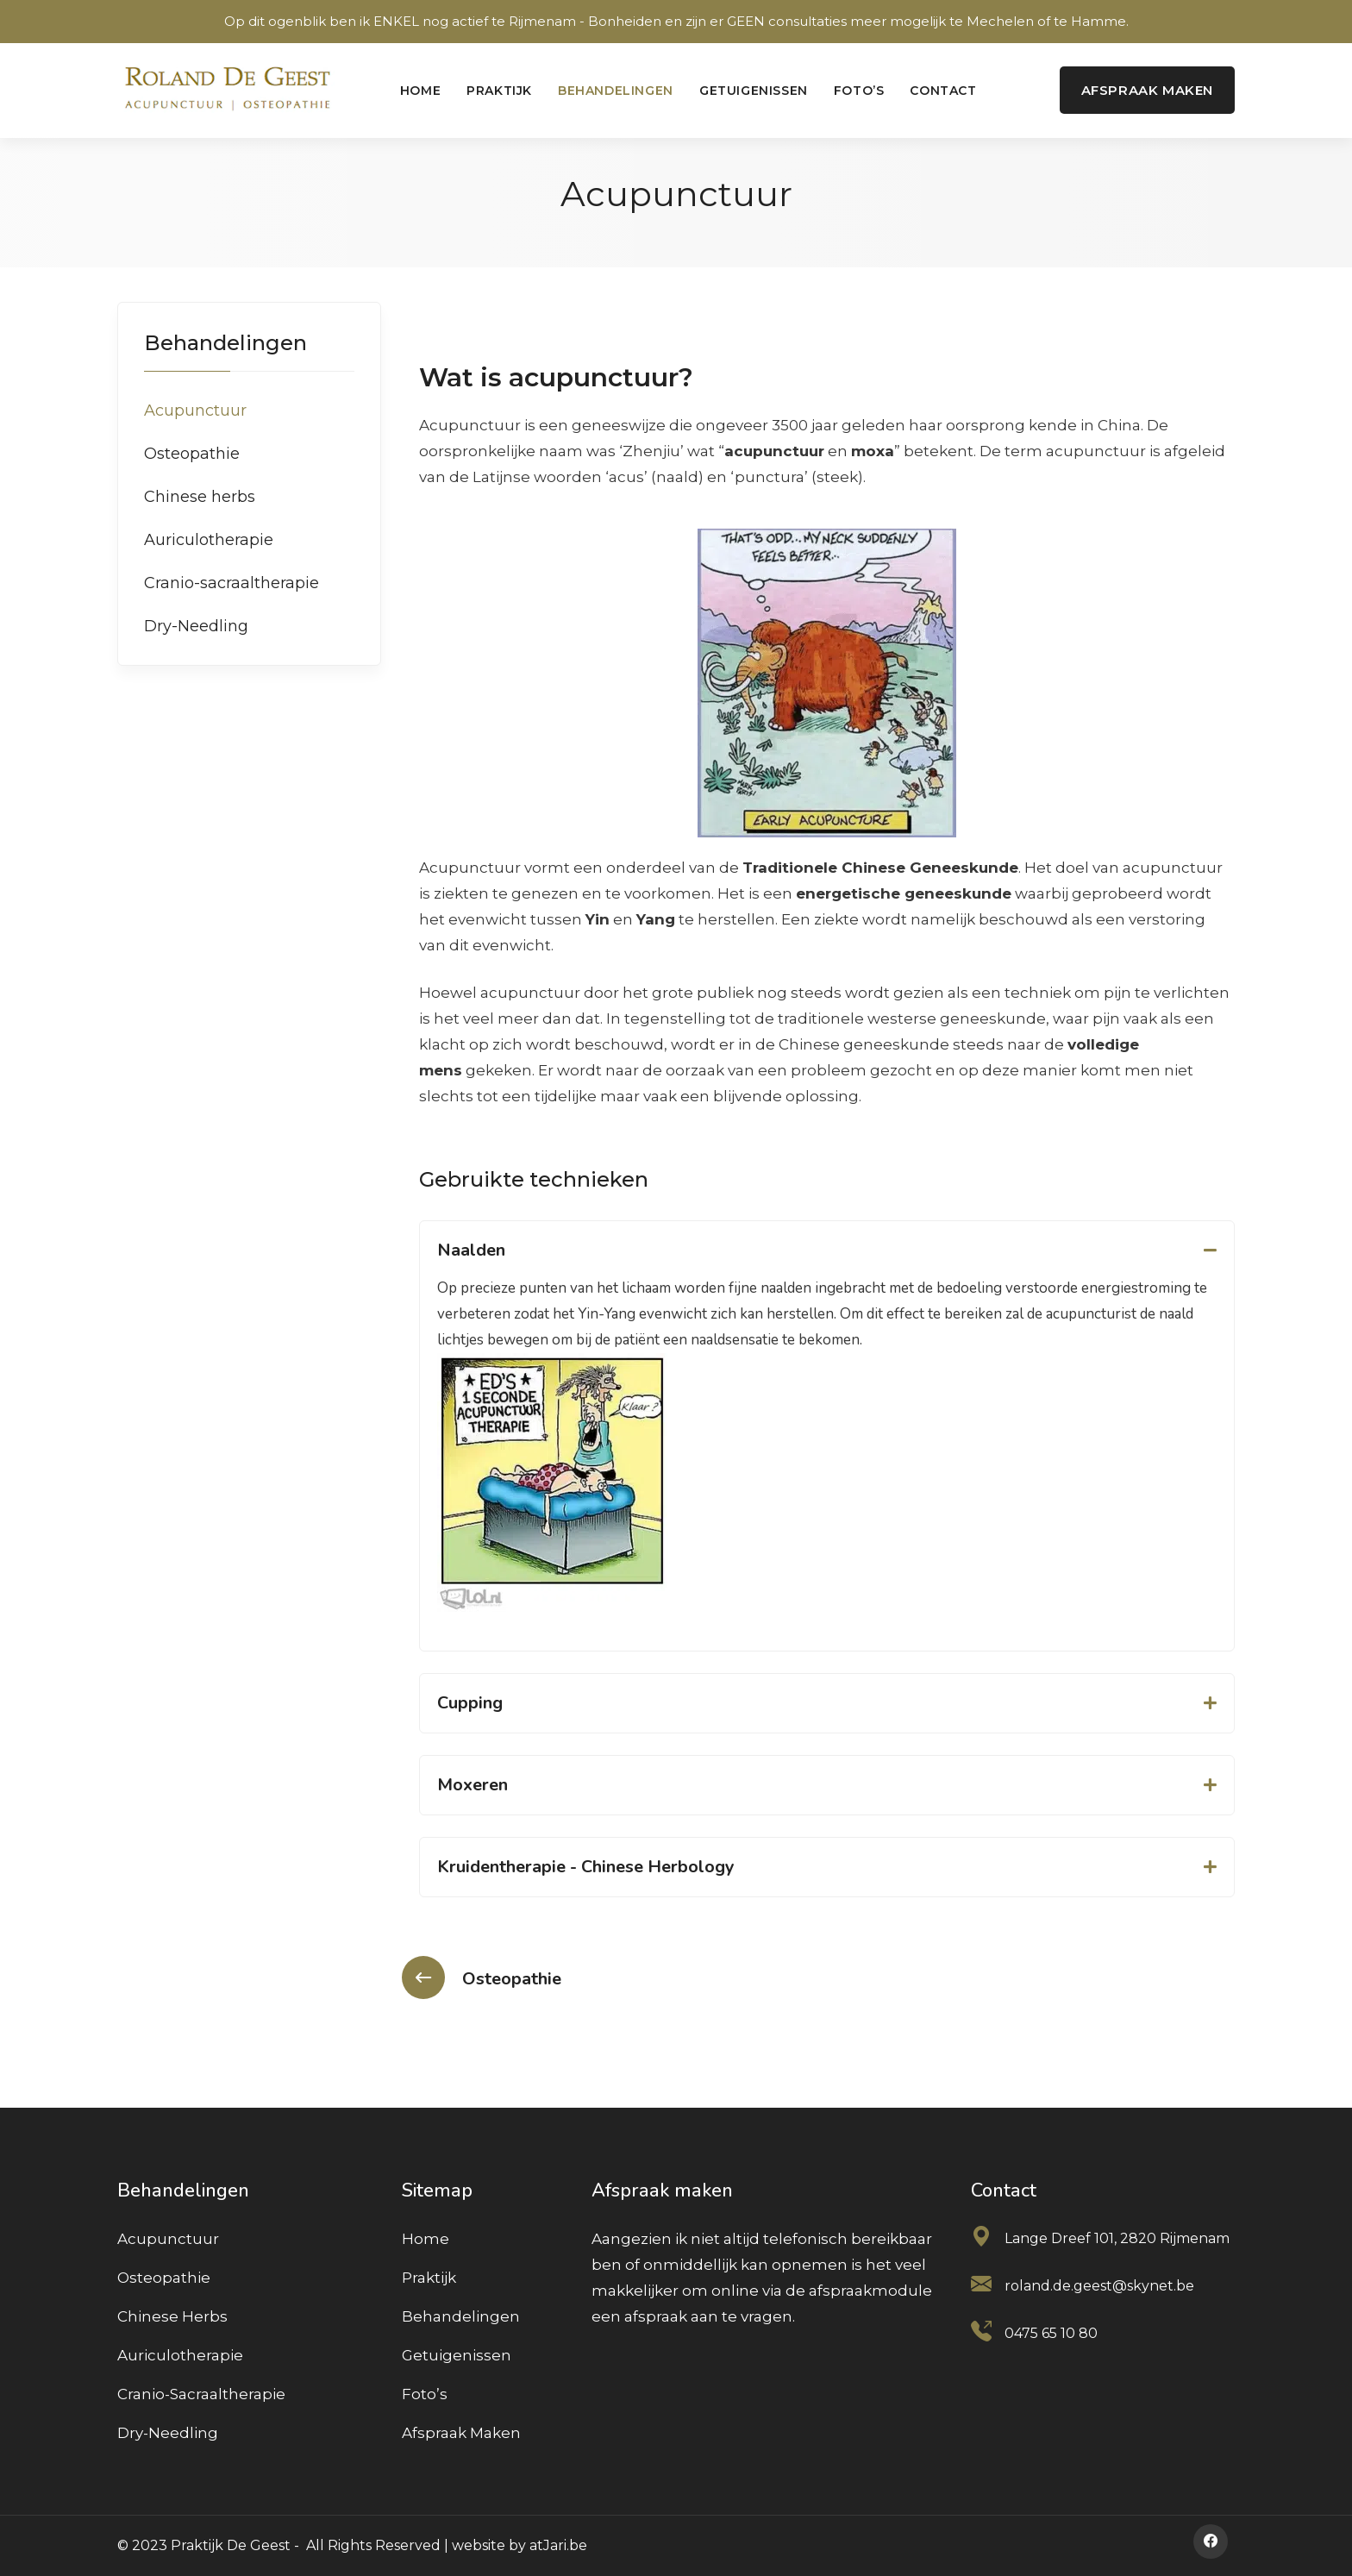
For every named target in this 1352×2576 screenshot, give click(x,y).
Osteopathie (192, 453)
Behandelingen (615, 91)
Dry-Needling (196, 626)
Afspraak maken (461, 2432)
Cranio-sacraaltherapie (231, 582)
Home (420, 91)
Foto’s (859, 91)
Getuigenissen (753, 91)
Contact (943, 91)
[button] (827, 1250)
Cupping (470, 1702)
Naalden (471, 1250)
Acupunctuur (195, 410)
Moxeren (472, 1784)
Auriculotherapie (208, 539)
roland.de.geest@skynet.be (1099, 2286)
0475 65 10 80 (1051, 2333)
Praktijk (499, 91)
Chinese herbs (199, 496)
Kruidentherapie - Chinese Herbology (586, 1866)
